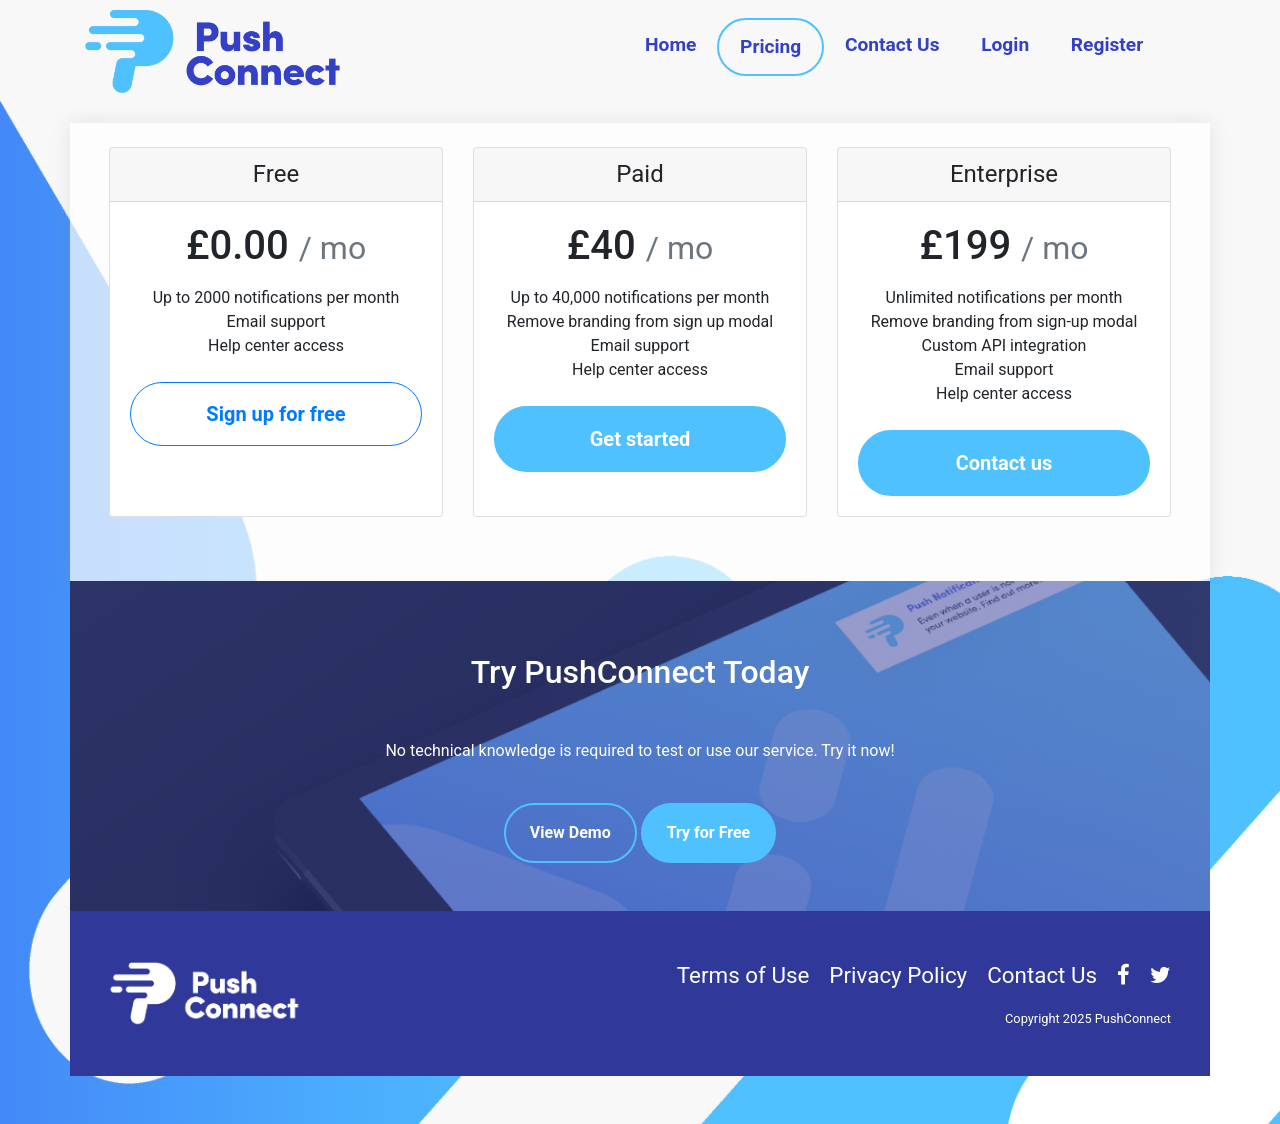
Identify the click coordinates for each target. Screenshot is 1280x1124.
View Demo (570, 832)
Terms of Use (743, 975)
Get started (640, 439)
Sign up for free (275, 414)
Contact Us (892, 44)
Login (1005, 44)
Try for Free (709, 832)
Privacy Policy (898, 975)
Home (670, 44)
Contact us (1004, 463)
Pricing (770, 46)
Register (1107, 44)
